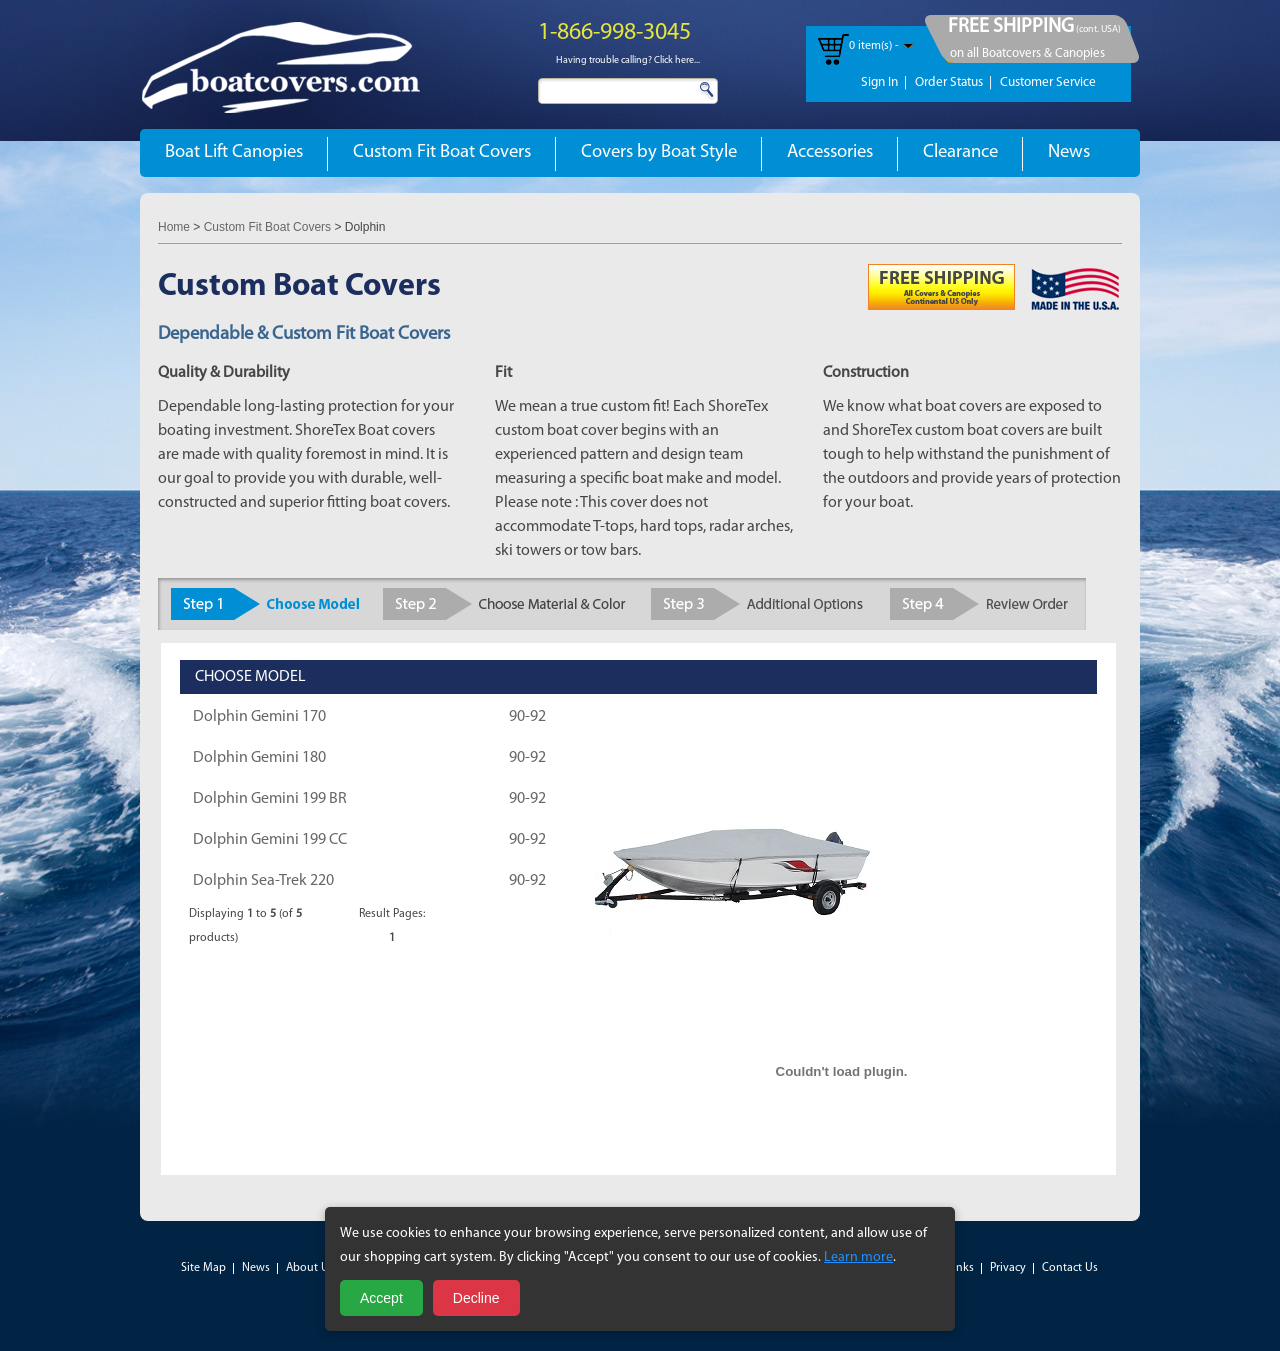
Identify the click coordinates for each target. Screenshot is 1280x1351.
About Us (310, 1268)
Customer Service (1048, 82)
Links (960, 1268)
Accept (381, 1298)
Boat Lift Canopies (234, 152)
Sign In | (884, 82)
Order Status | (953, 82)
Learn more (858, 1257)
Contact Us (1070, 1268)
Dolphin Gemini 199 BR (270, 799)
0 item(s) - (874, 46)
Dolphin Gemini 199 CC (270, 840)
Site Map (203, 1268)
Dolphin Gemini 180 (259, 758)
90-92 (527, 717)
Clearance (960, 152)
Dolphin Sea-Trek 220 (263, 881)
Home (174, 227)
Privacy (1008, 1268)
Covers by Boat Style (659, 152)
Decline (476, 1298)
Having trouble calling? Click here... (628, 60)
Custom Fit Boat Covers (442, 152)
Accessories (830, 152)
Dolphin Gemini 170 (259, 717)
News (1069, 152)
